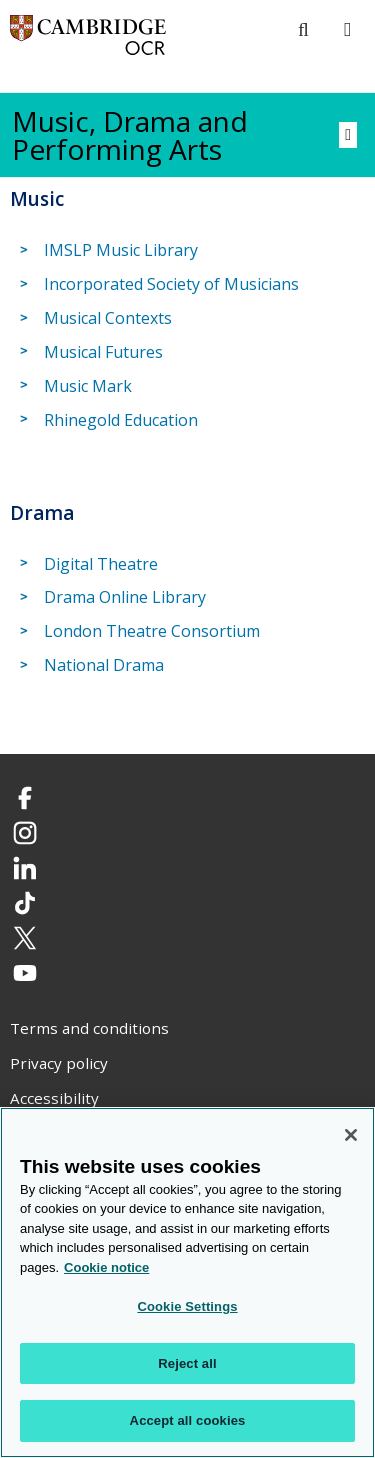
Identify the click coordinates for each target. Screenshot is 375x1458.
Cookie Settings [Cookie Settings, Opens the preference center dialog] (187, 1307)
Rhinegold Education (121, 420)
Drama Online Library (125, 598)
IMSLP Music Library (121, 250)
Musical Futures (103, 352)
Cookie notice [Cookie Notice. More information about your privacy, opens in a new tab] (106, 1267)
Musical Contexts (108, 318)
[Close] (351, 1135)
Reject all (187, 1363)
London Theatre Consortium (152, 631)
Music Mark (88, 386)
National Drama (104, 665)
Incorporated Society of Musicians (171, 284)
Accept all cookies (188, 1421)
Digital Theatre (101, 564)
